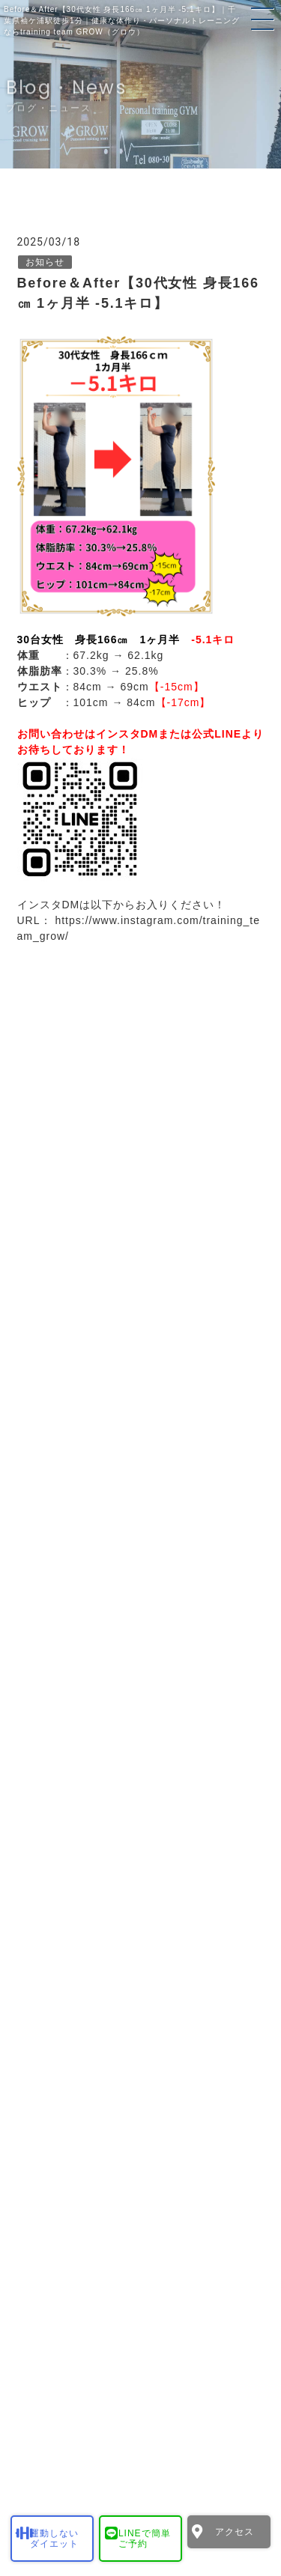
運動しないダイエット (54, 2538)
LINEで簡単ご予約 (144, 2538)
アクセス (234, 2532)
